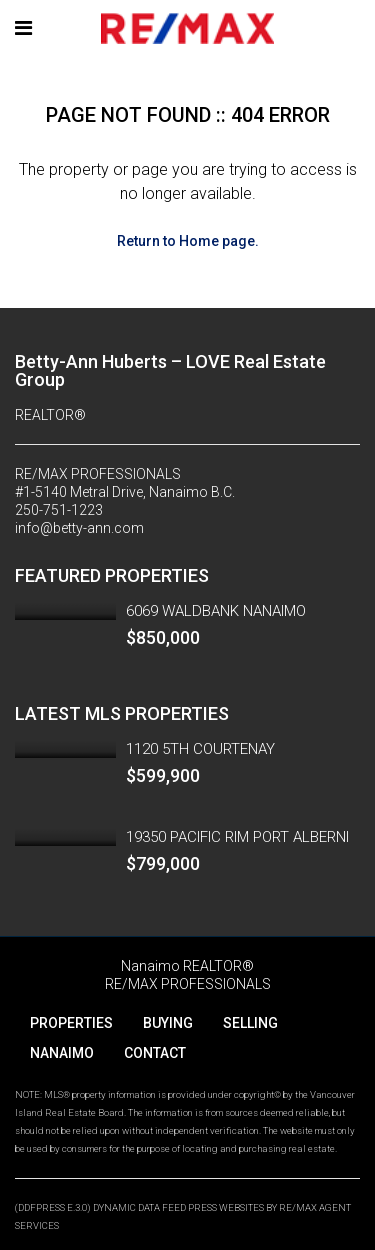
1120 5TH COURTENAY (200, 749)
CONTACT (155, 1053)
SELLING (250, 1023)
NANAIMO (62, 1053)
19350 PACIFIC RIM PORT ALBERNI (237, 837)
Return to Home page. (188, 241)
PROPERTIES (71, 1023)
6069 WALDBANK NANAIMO (216, 611)
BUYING (168, 1023)
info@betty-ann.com (79, 528)
